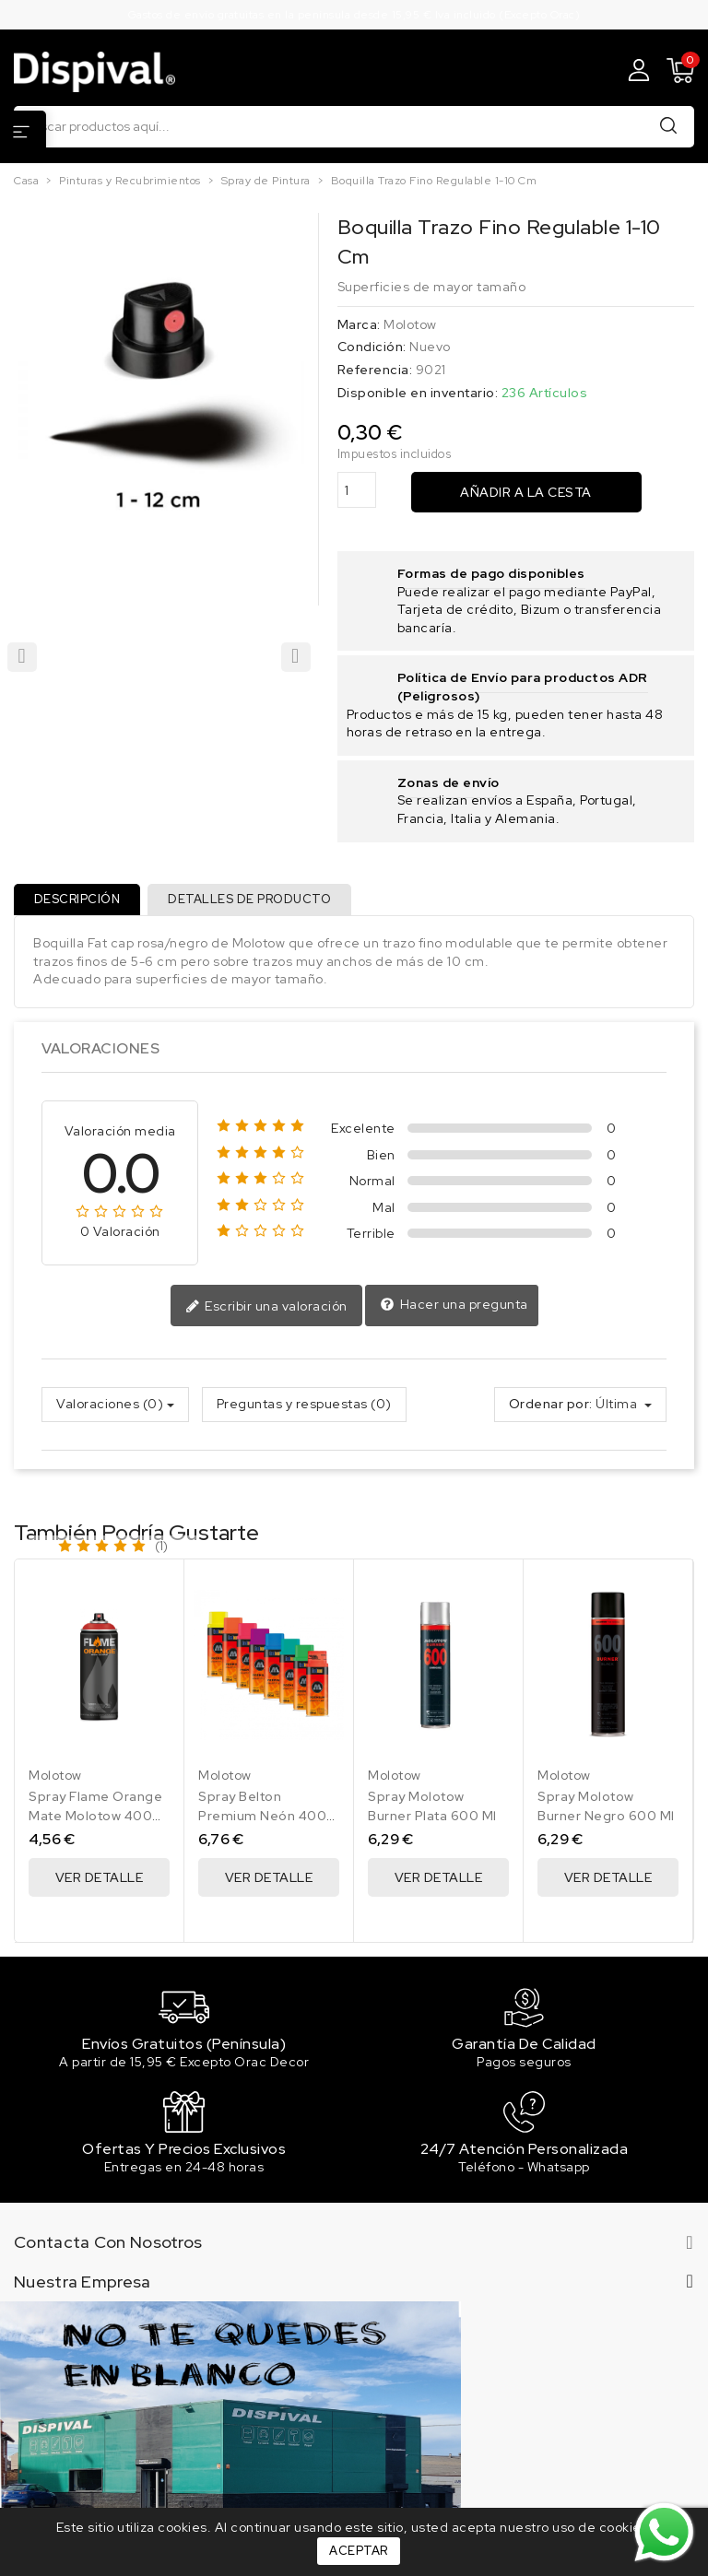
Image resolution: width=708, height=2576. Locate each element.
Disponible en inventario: (418, 392)
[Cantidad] (356, 490)
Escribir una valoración (266, 1311)
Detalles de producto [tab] (255, 902)
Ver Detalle (99, 1882)
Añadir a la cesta (526, 492)
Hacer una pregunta (454, 1309)
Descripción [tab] (79, 902)
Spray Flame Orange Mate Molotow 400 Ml (95, 1820)
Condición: (372, 346)
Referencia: (375, 369)
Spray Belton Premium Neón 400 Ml (262, 1820)
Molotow (410, 324)
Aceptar (358, 2550)
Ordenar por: (551, 1408)
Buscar (668, 125)
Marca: (359, 324)
